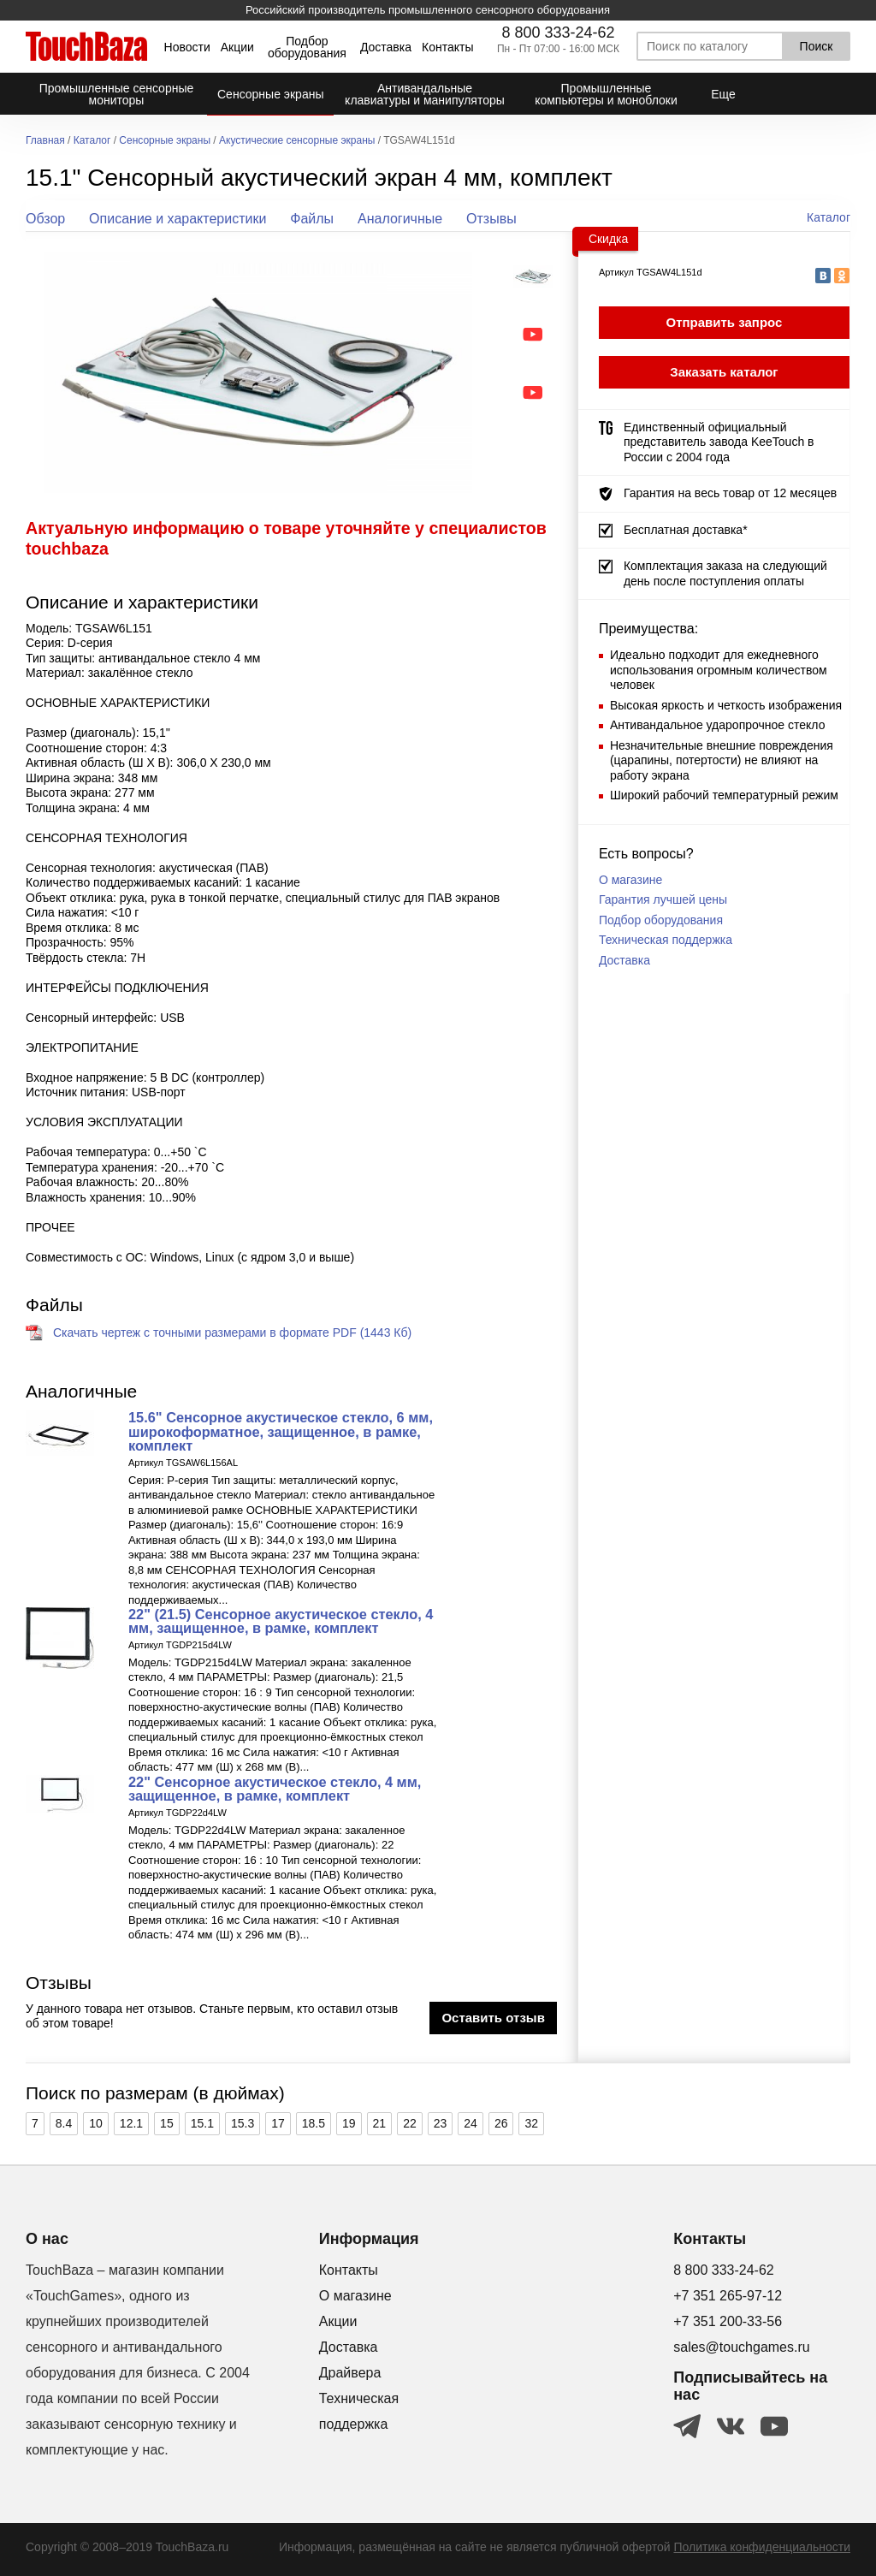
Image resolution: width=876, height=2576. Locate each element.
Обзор (45, 218)
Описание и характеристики (177, 218)
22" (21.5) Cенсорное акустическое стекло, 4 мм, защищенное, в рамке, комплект (280, 1620)
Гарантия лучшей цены (663, 899)
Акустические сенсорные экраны (297, 140)
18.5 (313, 2123)
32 (531, 2123)
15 (167, 2123)
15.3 (242, 2123)
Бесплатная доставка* (686, 530)
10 (96, 2123)
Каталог (92, 140)
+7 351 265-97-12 (727, 2295)
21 (380, 2123)
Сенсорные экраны (164, 140)
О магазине (630, 880)
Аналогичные (400, 218)
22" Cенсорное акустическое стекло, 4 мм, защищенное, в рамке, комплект (274, 1788)
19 (349, 2123)
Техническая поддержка (665, 940)
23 (440, 2123)
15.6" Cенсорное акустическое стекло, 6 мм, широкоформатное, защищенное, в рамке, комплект (280, 1431)
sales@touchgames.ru (741, 2347)
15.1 (202, 2123)
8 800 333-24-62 (557, 32)
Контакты (447, 47)
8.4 (64, 2123)
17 (278, 2123)
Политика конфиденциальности (761, 2547)
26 (501, 2123)
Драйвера (350, 2372)
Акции (237, 47)
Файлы (312, 218)
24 (470, 2123)
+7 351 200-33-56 (727, 2321)
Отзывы (491, 218)
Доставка (385, 47)
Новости (187, 47)
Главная (45, 140)
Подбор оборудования (307, 47)
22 (410, 2123)
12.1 (131, 2123)
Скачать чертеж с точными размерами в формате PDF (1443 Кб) (232, 1332)
